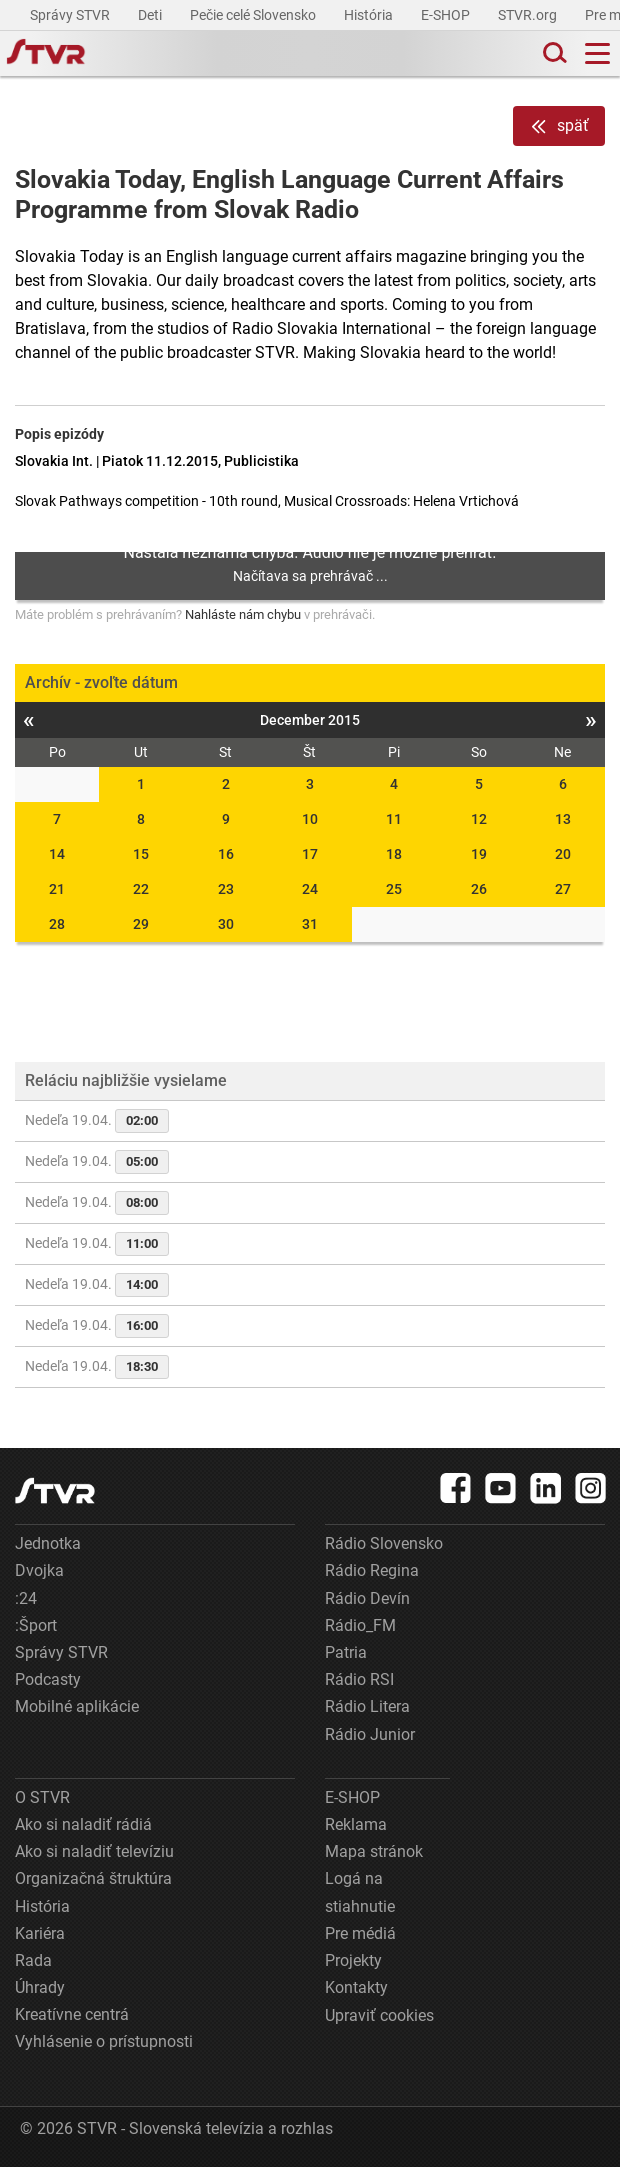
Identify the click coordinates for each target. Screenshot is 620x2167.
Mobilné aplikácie (77, 1706)
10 (310, 819)
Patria (346, 1652)
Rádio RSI (359, 1679)
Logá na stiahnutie (360, 1892)
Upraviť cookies (379, 2015)
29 (141, 924)
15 (141, 854)
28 (57, 924)
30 (226, 924)
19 (479, 854)
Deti (151, 15)
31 (310, 924)
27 (563, 889)
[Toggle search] (553, 53)
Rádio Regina (372, 1570)
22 (141, 889)
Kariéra (40, 1933)
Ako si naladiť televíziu (94, 1851)
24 (310, 889)
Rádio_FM (360, 1625)
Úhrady (40, 1987)
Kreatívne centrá (72, 2014)
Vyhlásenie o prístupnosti (104, 2041)
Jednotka (48, 1543)
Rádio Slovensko (384, 1543)
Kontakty (356, 1987)
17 (310, 854)
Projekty (353, 1960)
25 (394, 889)
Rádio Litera (367, 1706)
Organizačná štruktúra (93, 1878)
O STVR (42, 1797)
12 (479, 819)
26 (479, 889)
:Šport (36, 1625)
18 (394, 854)
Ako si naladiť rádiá (83, 1824)
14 (57, 854)
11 (394, 819)
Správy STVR (71, 15)
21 (57, 889)
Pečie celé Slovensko (254, 15)
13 (563, 819)
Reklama (356, 1824)
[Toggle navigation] (597, 53)
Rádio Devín (367, 1598)
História (370, 15)
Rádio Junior (370, 1734)
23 (226, 889)
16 (226, 854)
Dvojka (39, 1570)
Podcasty (48, 1679)
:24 (26, 1598)
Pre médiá (360, 1933)
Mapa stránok (374, 1851)
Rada (33, 1960)
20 (563, 854)
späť (559, 126)
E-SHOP (447, 15)
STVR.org (529, 15)
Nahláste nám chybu (243, 614)
